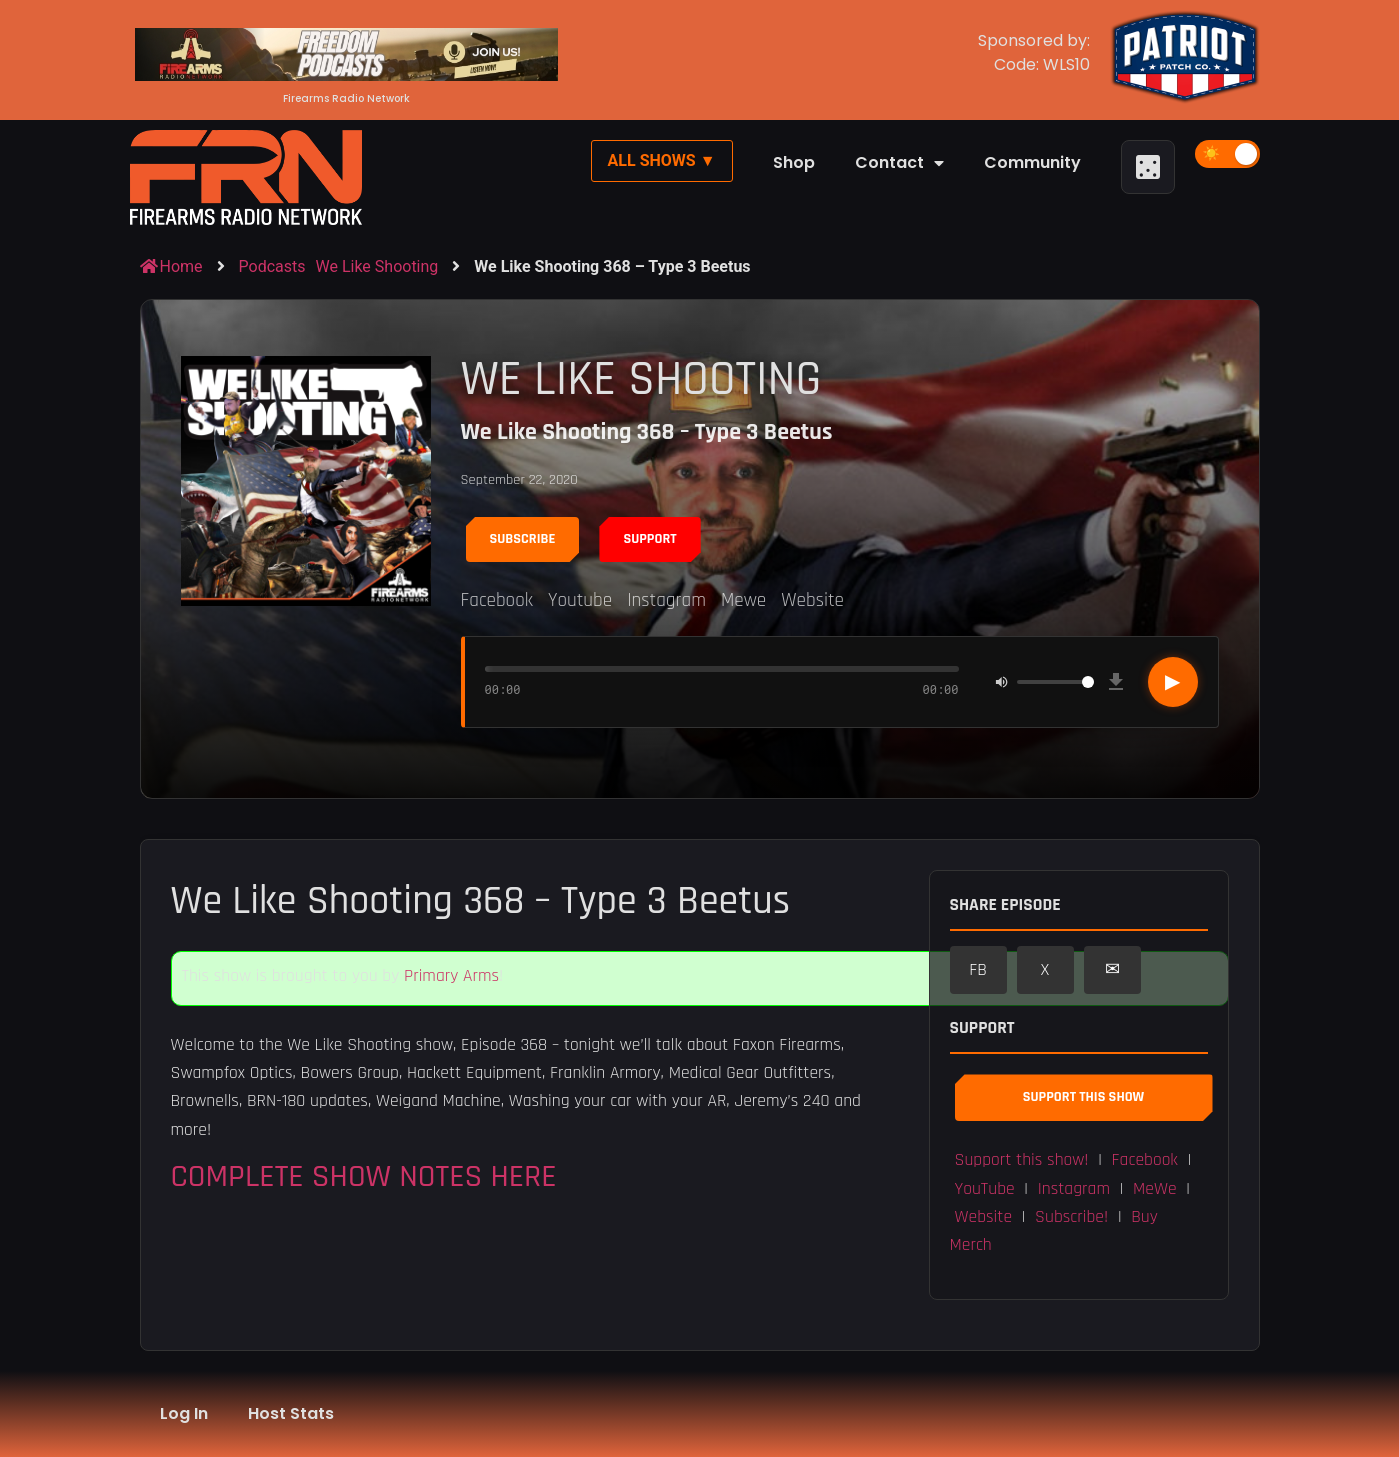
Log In (184, 1413)
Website (812, 600)
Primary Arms (451, 976)
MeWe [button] (1155, 1189)
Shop (794, 162)
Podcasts (272, 266)
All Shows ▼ (662, 160)
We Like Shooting (377, 266)
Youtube (580, 600)
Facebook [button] (1145, 1160)
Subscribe (523, 539)
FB (978, 970)
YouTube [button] (985, 1189)
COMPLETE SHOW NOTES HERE (364, 1176)
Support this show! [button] (1022, 1160)
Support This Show (1083, 1097)
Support (649, 539)
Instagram (666, 600)
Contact (899, 163)
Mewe (743, 600)
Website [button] (984, 1217)
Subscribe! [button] (1071, 1217)
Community (1032, 162)
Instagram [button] (1074, 1189)
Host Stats (291, 1413)
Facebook (497, 600)
